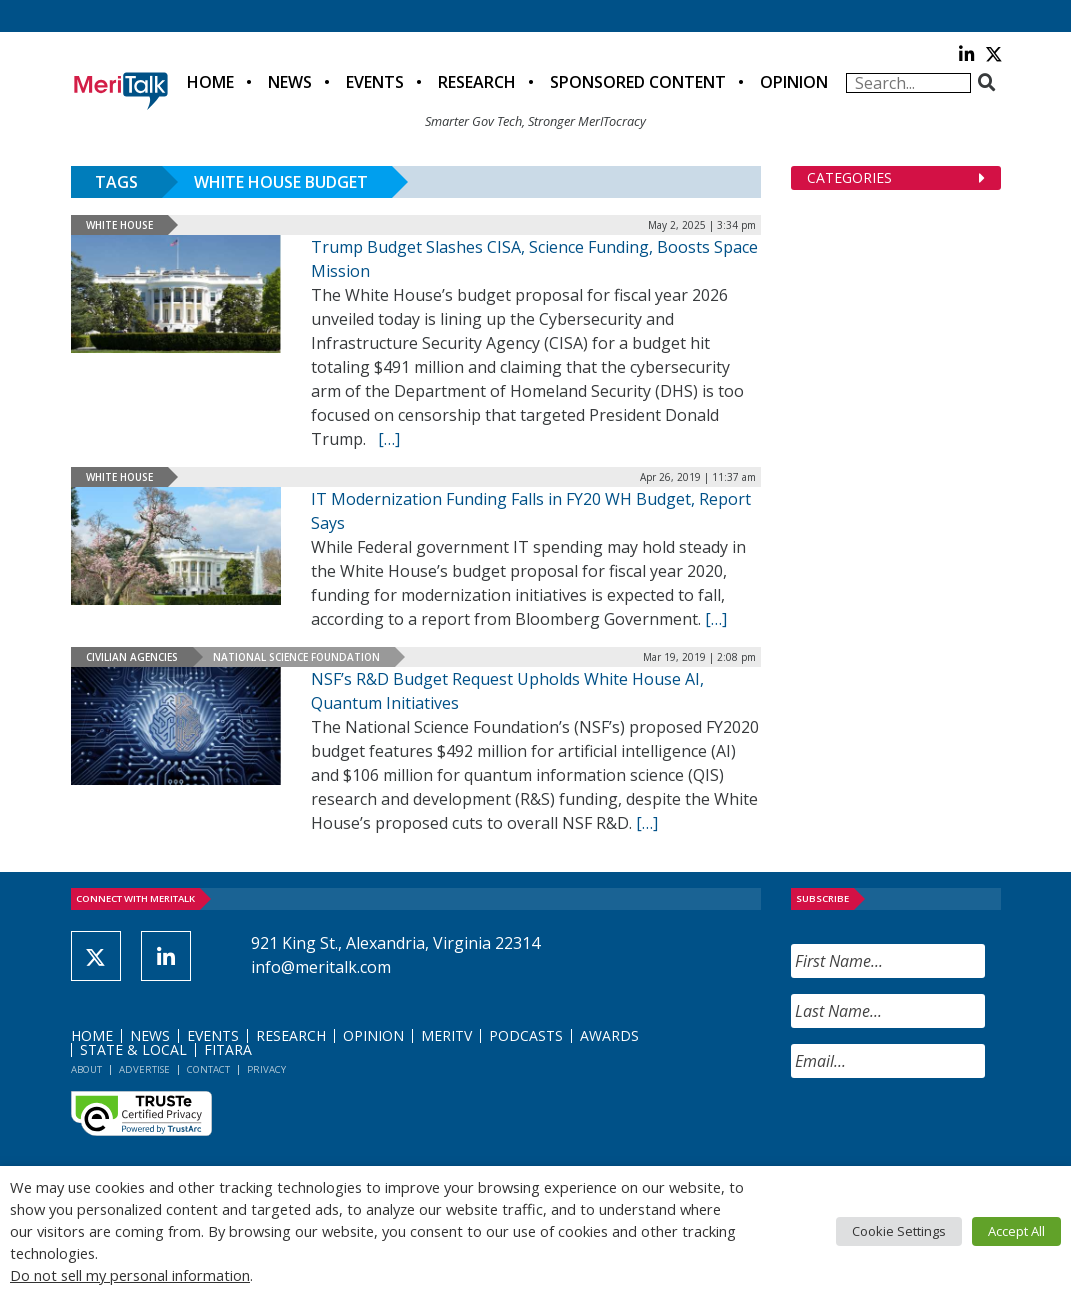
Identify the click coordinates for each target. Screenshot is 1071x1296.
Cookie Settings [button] (899, 1231)
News (290, 82)
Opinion (794, 82)
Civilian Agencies (132, 657)
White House (119, 225)
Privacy (266, 1069)
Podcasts (526, 1035)
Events (375, 82)
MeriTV (446, 1035)
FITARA (228, 1049)
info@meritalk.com (321, 967)
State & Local (133, 1049)
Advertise (144, 1069)
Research (477, 82)
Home (210, 82)
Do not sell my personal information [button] (130, 1275)
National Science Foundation (296, 657)
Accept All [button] (1016, 1231)
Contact (208, 1069)
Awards (609, 1035)
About (86, 1069)
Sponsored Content (638, 82)
